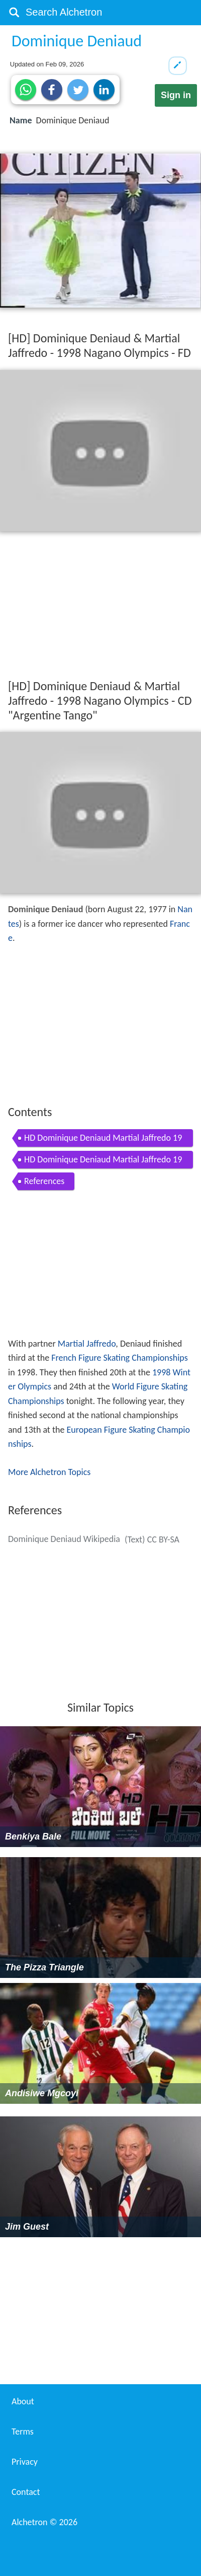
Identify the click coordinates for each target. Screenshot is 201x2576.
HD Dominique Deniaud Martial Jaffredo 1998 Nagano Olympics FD (103, 1139)
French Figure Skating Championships (119, 1357)
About (23, 2401)
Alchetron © (44, 2522)
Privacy (25, 2461)
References (44, 1181)
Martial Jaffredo (87, 1343)
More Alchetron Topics (49, 1472)
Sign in (176, 95)
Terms (23, 2431)
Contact (26, 2491)
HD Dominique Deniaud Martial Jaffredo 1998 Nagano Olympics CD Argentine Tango (103, 1161)
